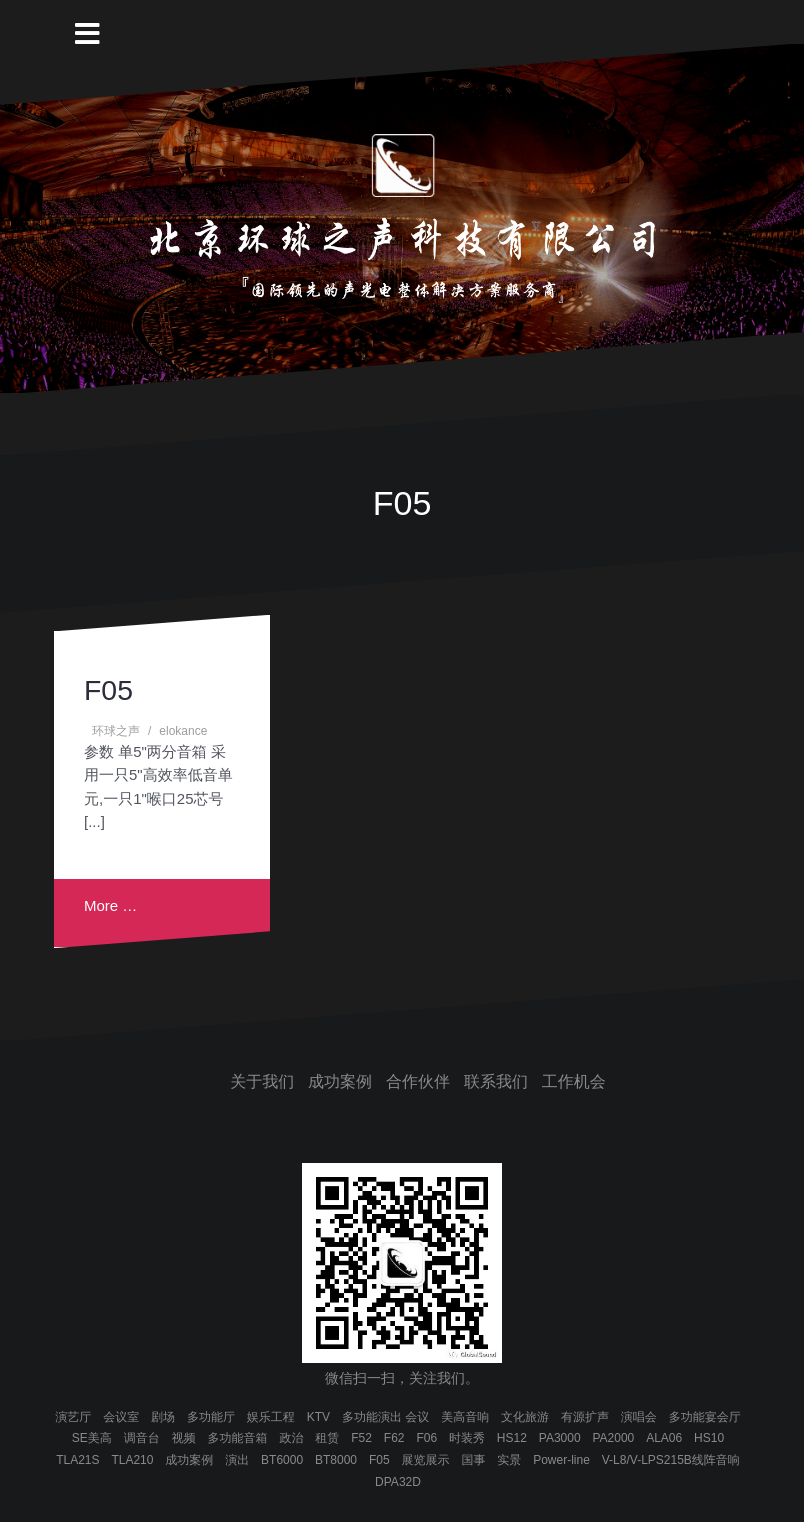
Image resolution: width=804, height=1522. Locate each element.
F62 (394, 1438)
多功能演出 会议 (385, 1417)
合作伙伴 (418, 1081)
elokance (183, 731)
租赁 (327, 1438)
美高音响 (465, 1417)
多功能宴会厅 (705, 1417)
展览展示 (426, 1460)
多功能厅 (211, 1417)
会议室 (121, 1417)
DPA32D (398, 1482)
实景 (509, 1460)
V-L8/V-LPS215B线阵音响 (671, 1460)
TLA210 (132, 1460)
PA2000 (613, 1438)
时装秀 (467, 1438)
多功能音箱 (238, 1438)
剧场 (163, 1417)
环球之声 (116, 731)
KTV (318, 1417)
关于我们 (262, 1081)
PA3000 (560, 1438)
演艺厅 (73, 1417)
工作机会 (574, 1081)
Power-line (561, 1460)
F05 (108, 690)
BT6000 (282, 1460)
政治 (291, 1438)
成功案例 (340, 1081)
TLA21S (77, 1460)
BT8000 (336, 1460)
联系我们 (496, 1081)
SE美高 (92, 1438)
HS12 (512, 1438)
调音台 (142, 1438)
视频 (184, 1438)
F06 (426, 1438)
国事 (473, 1460)
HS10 (709, 1438)
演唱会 (639, 1417)
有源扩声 (585, 1417)
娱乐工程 (271, 1417)
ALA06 (664, 1438)
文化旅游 (525, 1417)
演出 (237, 1460)
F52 (361, 1438)
